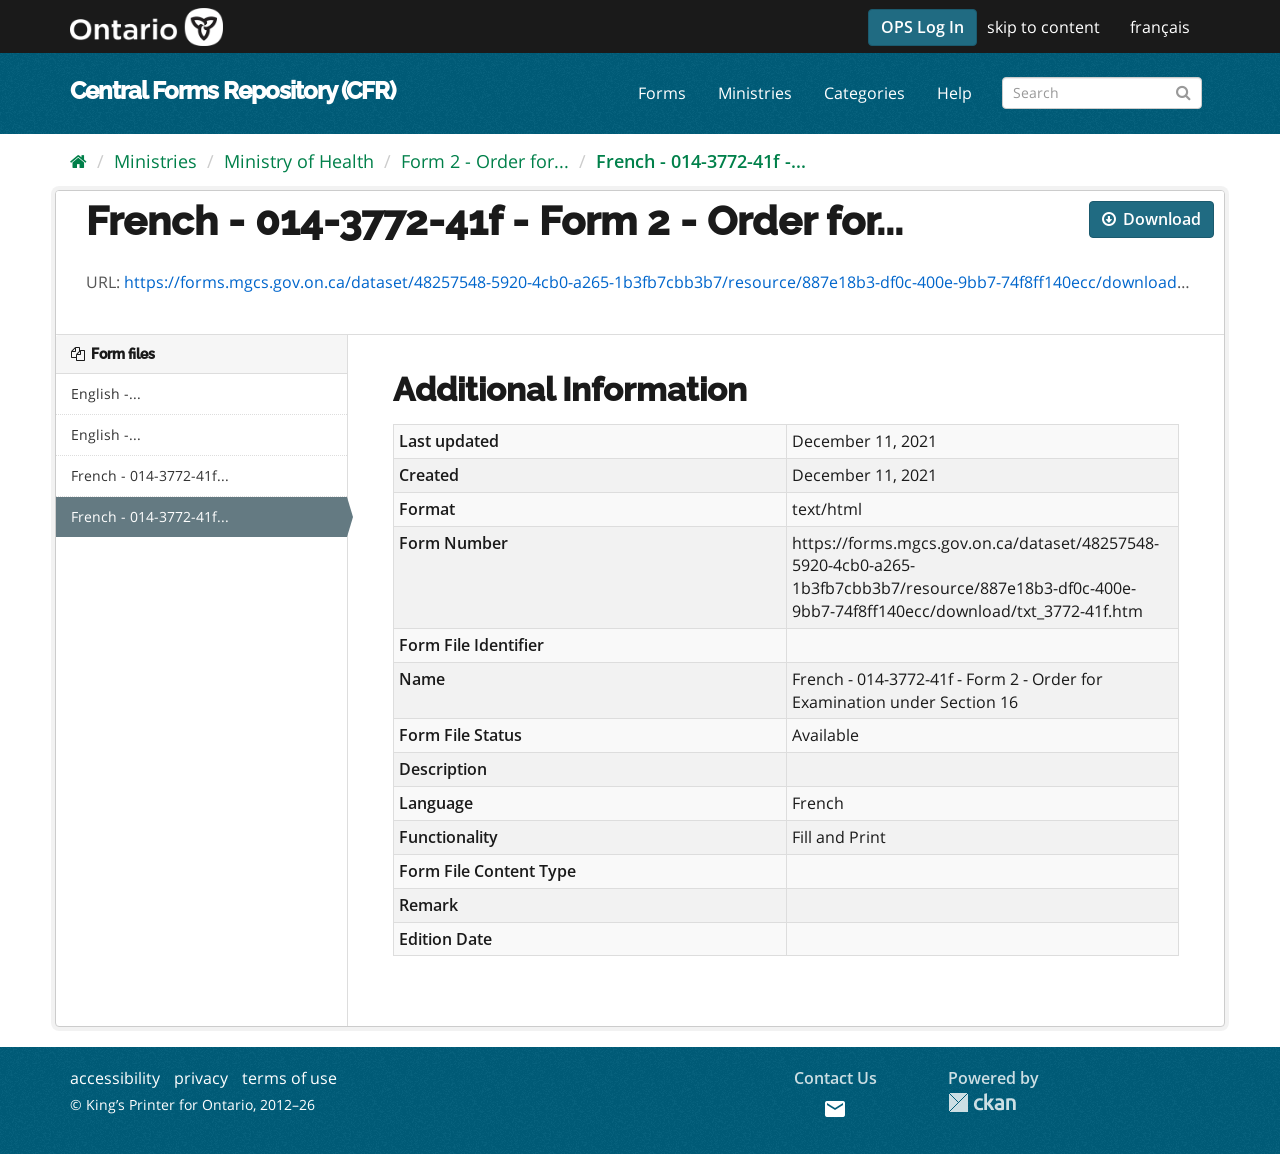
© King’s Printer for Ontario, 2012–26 (192, 1104)
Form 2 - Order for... (485, 161)
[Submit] (1183, 89)
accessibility (115, 1078)
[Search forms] (1102, 93)
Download (1151, 219)
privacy (201, 1078)
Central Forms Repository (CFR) (232, 90)
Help (954, 93)
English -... (106, 393)
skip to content (1043, 27)
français (1160, 27)
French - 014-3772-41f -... (701, 161)
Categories (864, 93)
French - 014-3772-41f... (150, 475)
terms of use (289, 1078)
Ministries (755, 93)
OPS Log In (922, 27)
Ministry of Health (299, 161)
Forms (662, 93)
